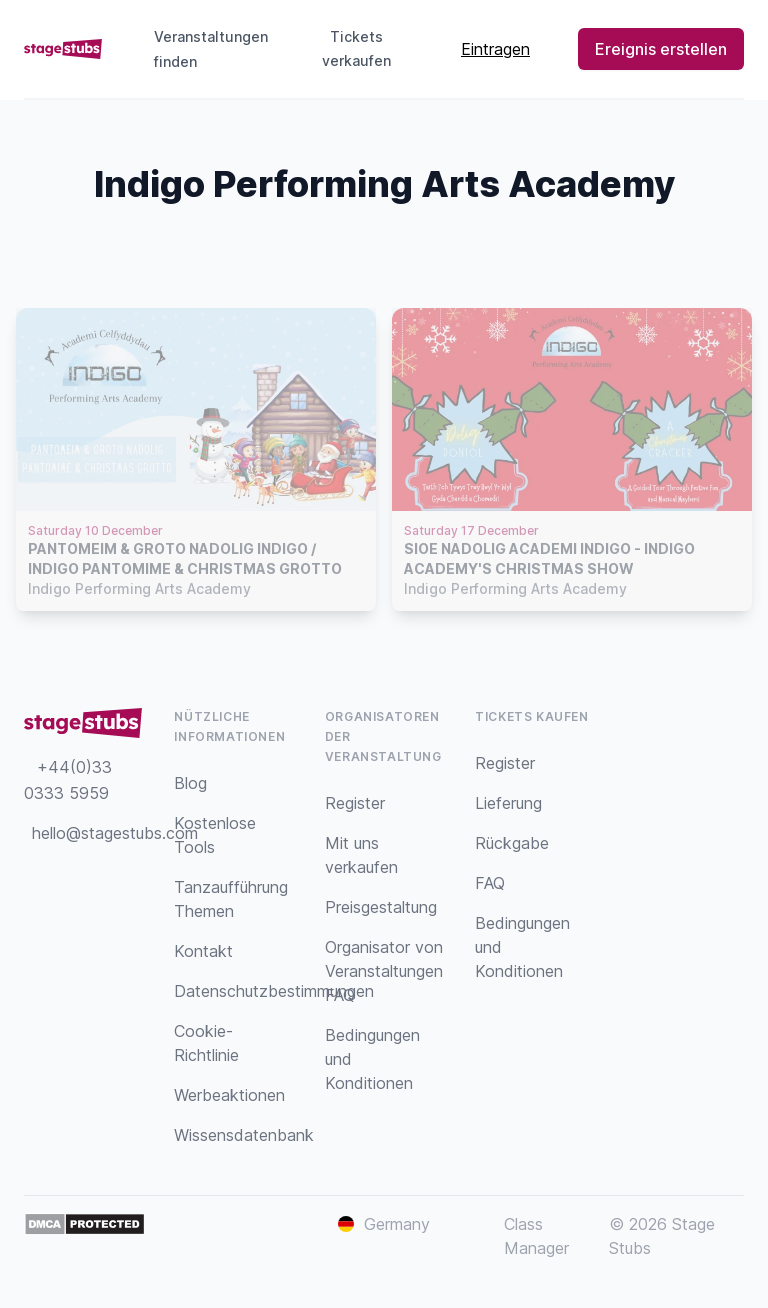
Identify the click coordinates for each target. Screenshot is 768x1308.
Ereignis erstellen (661, 49)
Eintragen (495, 49)
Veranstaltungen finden (211, 49)
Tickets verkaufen (363, 48)
